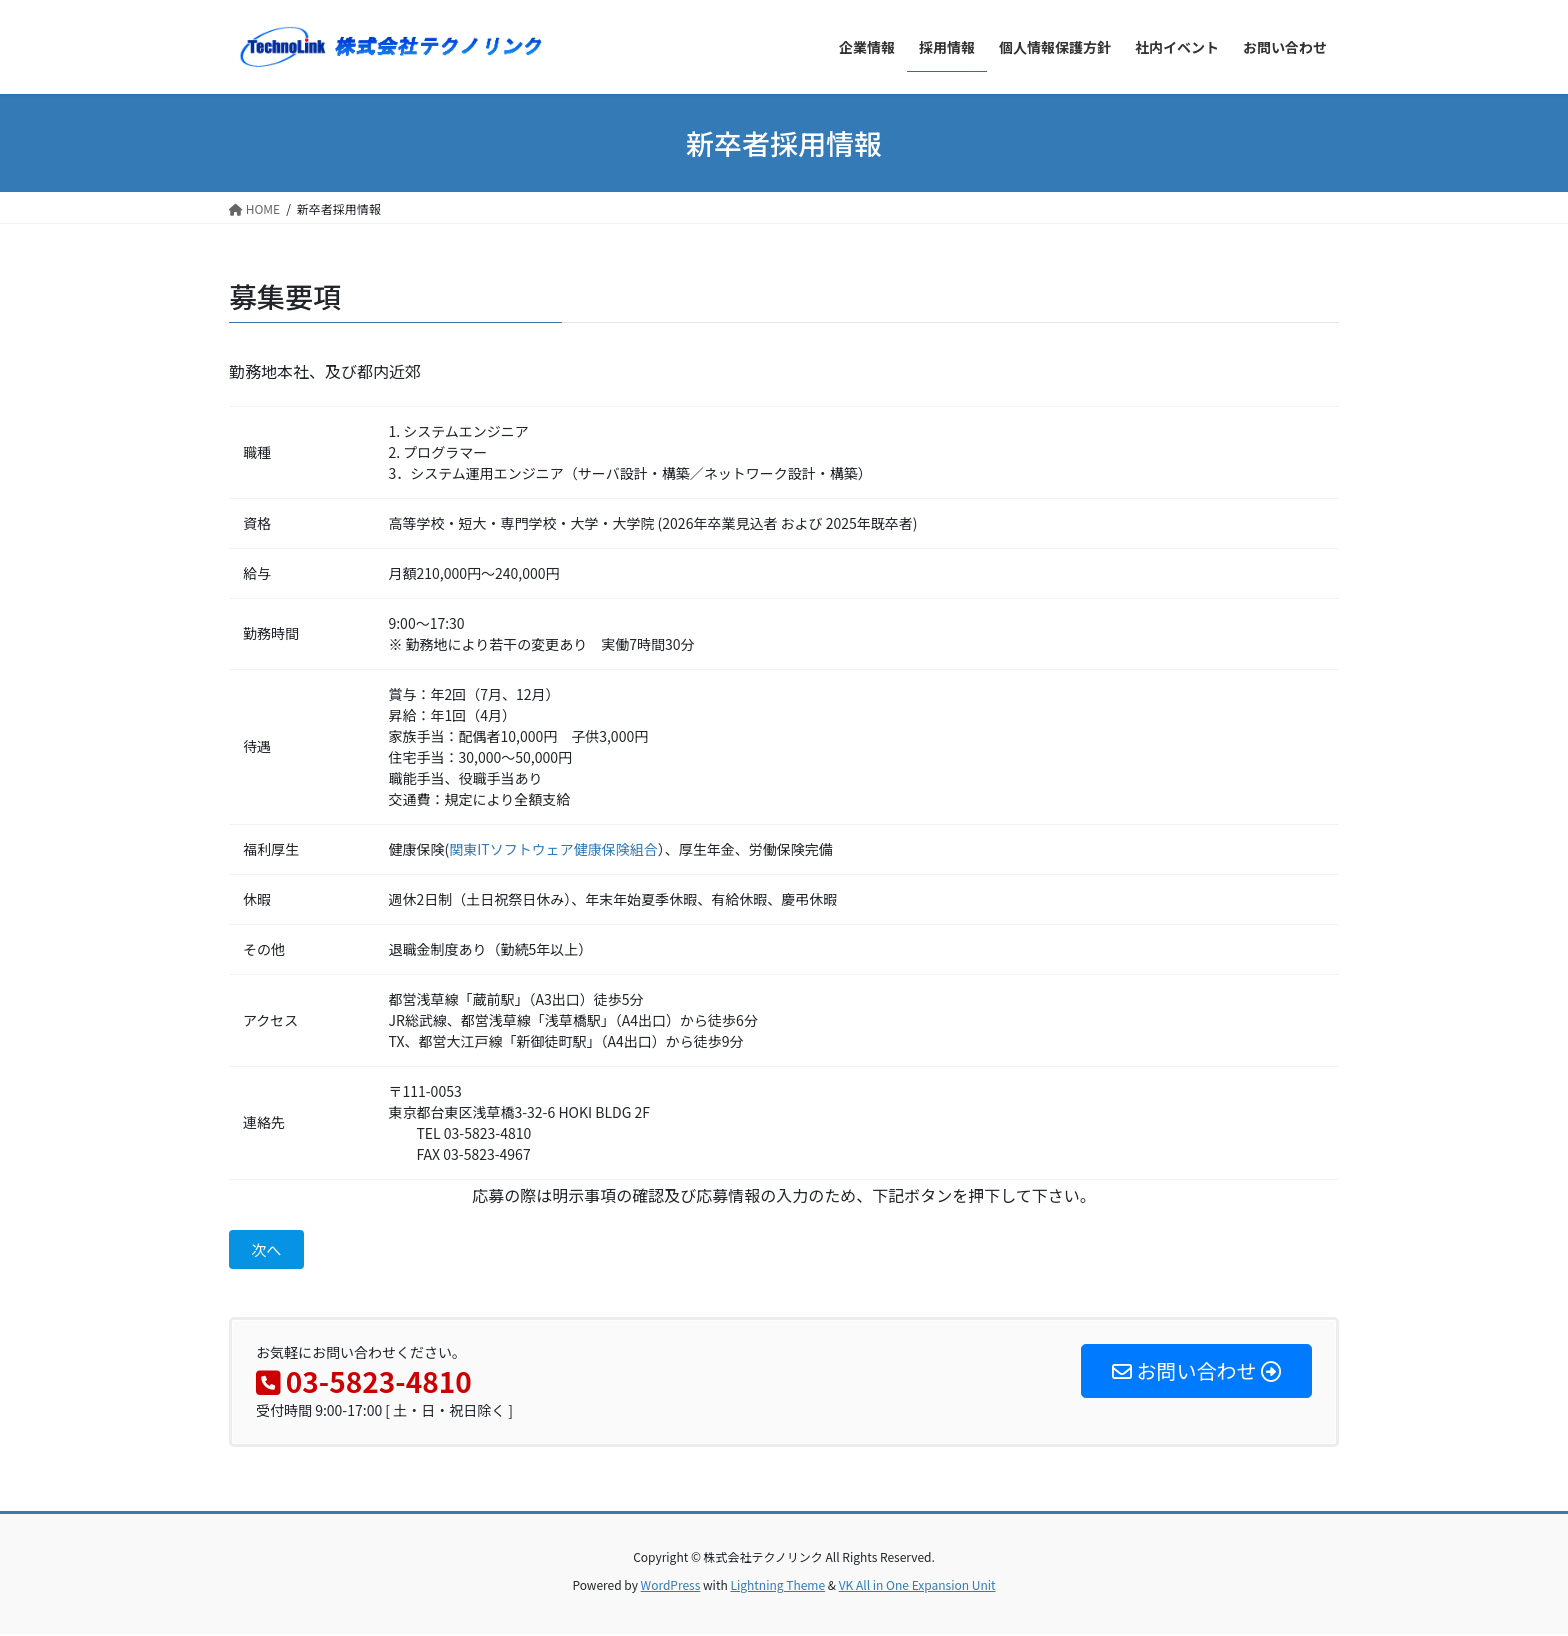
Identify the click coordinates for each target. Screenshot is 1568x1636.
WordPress (671, 1586)
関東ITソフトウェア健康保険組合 (553, 849)
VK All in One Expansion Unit (917, 1586)
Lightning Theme (777, 1586)
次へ (268, 1251)
